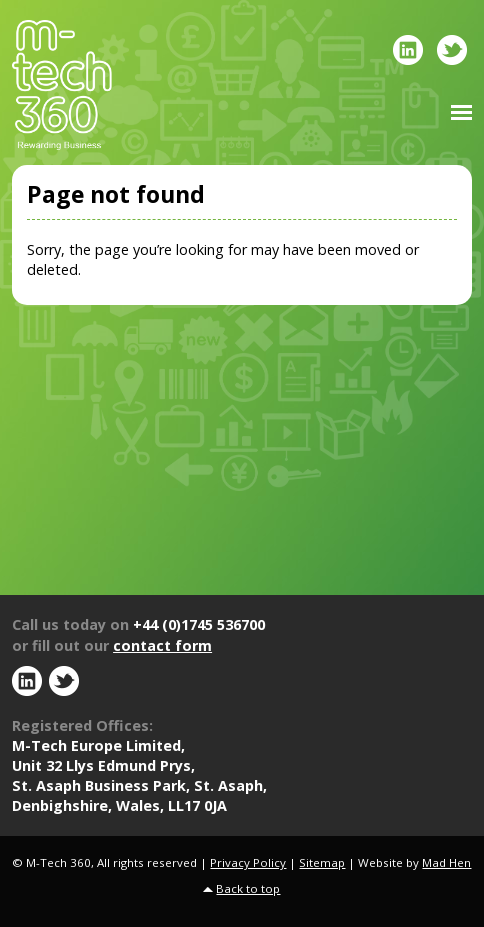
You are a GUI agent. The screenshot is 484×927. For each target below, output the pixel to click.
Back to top (248, 888)
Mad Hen (446, 862)
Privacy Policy (248, 862)
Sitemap (322, 862)
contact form (162, 645)
